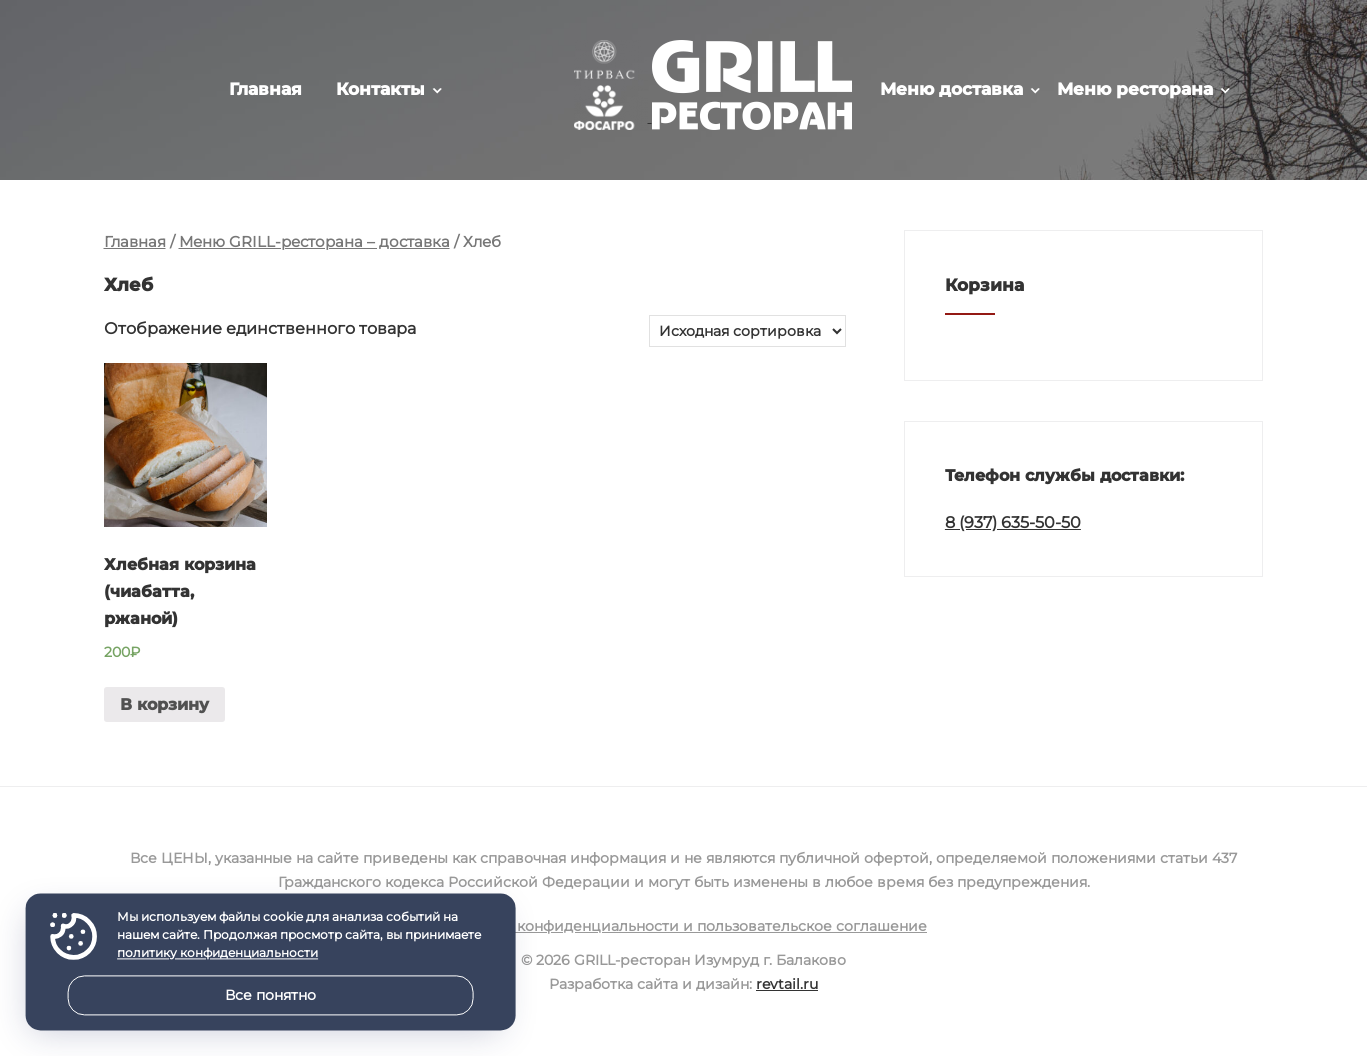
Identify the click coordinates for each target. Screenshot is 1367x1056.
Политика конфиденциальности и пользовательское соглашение (683, 926)
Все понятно (270, 995)
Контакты (380, 89)
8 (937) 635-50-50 (1013, 522)
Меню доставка (951, 89)
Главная (265, 89)
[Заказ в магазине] (747, 331)
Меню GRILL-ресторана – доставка (314, 242)
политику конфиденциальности (217, 953)
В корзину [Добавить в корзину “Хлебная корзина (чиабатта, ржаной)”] (164, 704)
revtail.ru (787, 984)
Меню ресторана (1135, 89)
